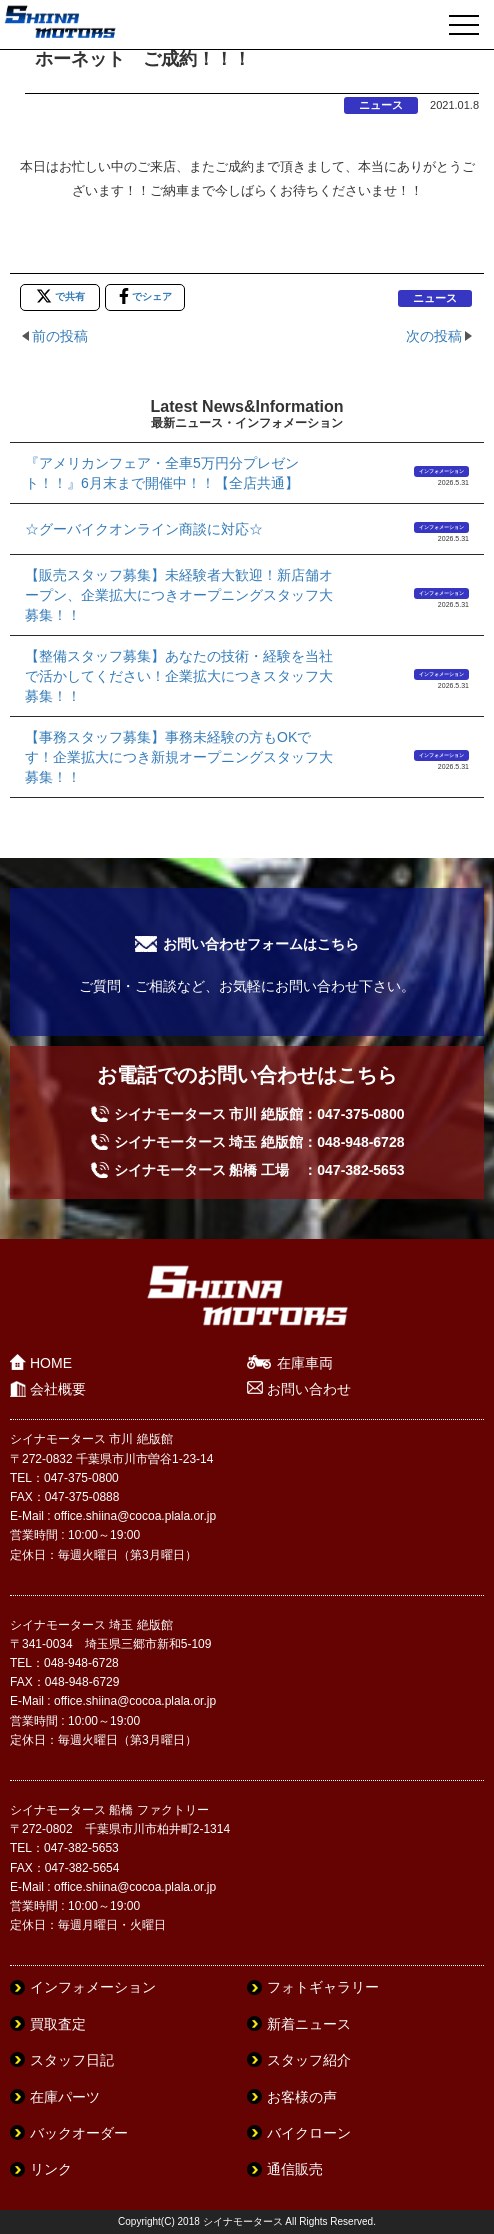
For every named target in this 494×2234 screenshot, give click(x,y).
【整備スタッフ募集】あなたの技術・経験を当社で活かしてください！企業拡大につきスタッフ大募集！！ (179, 676)
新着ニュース (309, 2024)
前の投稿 (60, 336)
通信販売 (295, 2169)
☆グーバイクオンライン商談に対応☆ (144, 529)
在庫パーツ (65, 2097)
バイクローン (309, 2133)
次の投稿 (434, 336)
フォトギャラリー (323, 1987)
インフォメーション (441, 471)
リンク (51, 2169)
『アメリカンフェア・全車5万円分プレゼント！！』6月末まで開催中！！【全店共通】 (162, 473)
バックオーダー (79, 2133)
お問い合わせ (309, 1389)
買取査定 (58, 2024)
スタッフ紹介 (309, 2060)
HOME (51, 1363)
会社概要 (58, 1389)
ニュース (381, 105)
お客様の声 (302, 2097)
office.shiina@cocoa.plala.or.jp (135, 1516)
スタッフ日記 (72, 2060)
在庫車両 (305, 1363)
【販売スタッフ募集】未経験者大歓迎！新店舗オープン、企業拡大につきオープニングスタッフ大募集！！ (179, 595)
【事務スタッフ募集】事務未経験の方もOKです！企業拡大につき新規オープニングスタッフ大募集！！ (179, 757)
